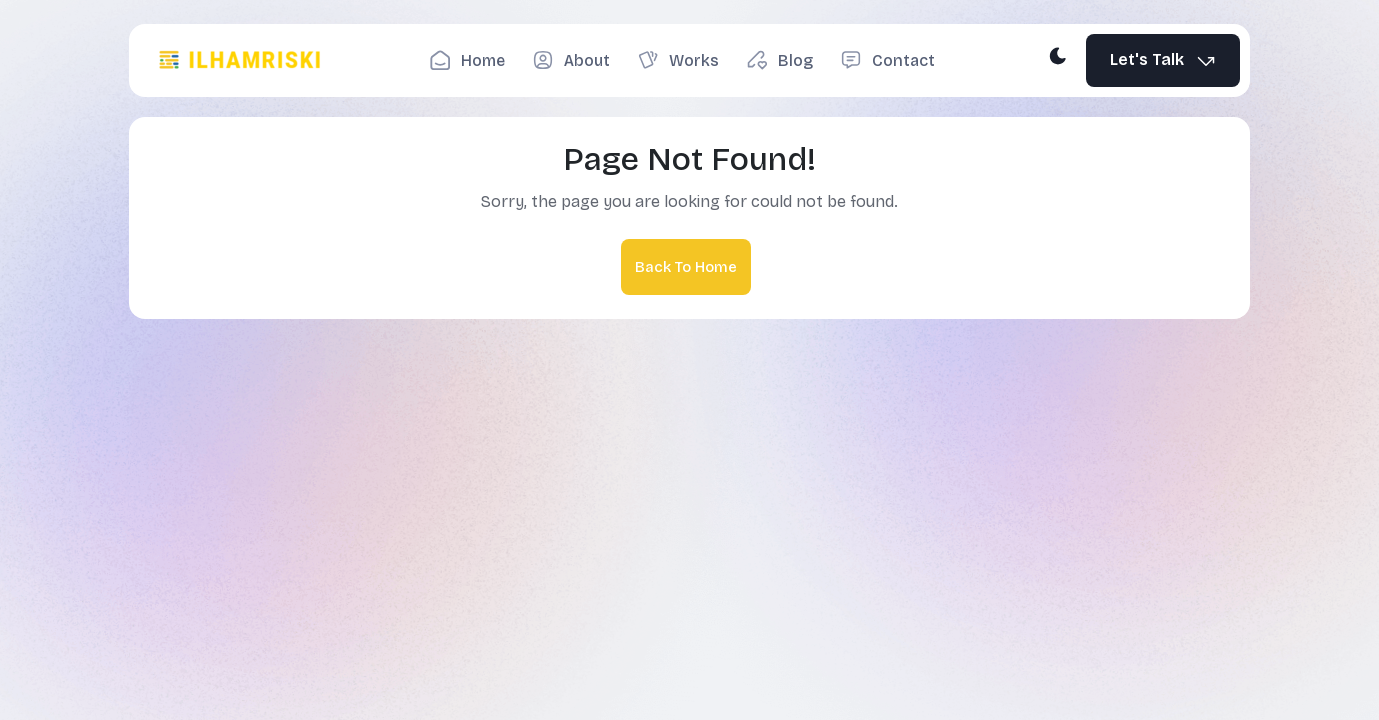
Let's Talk (1163, 60)
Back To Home (686, 267)
